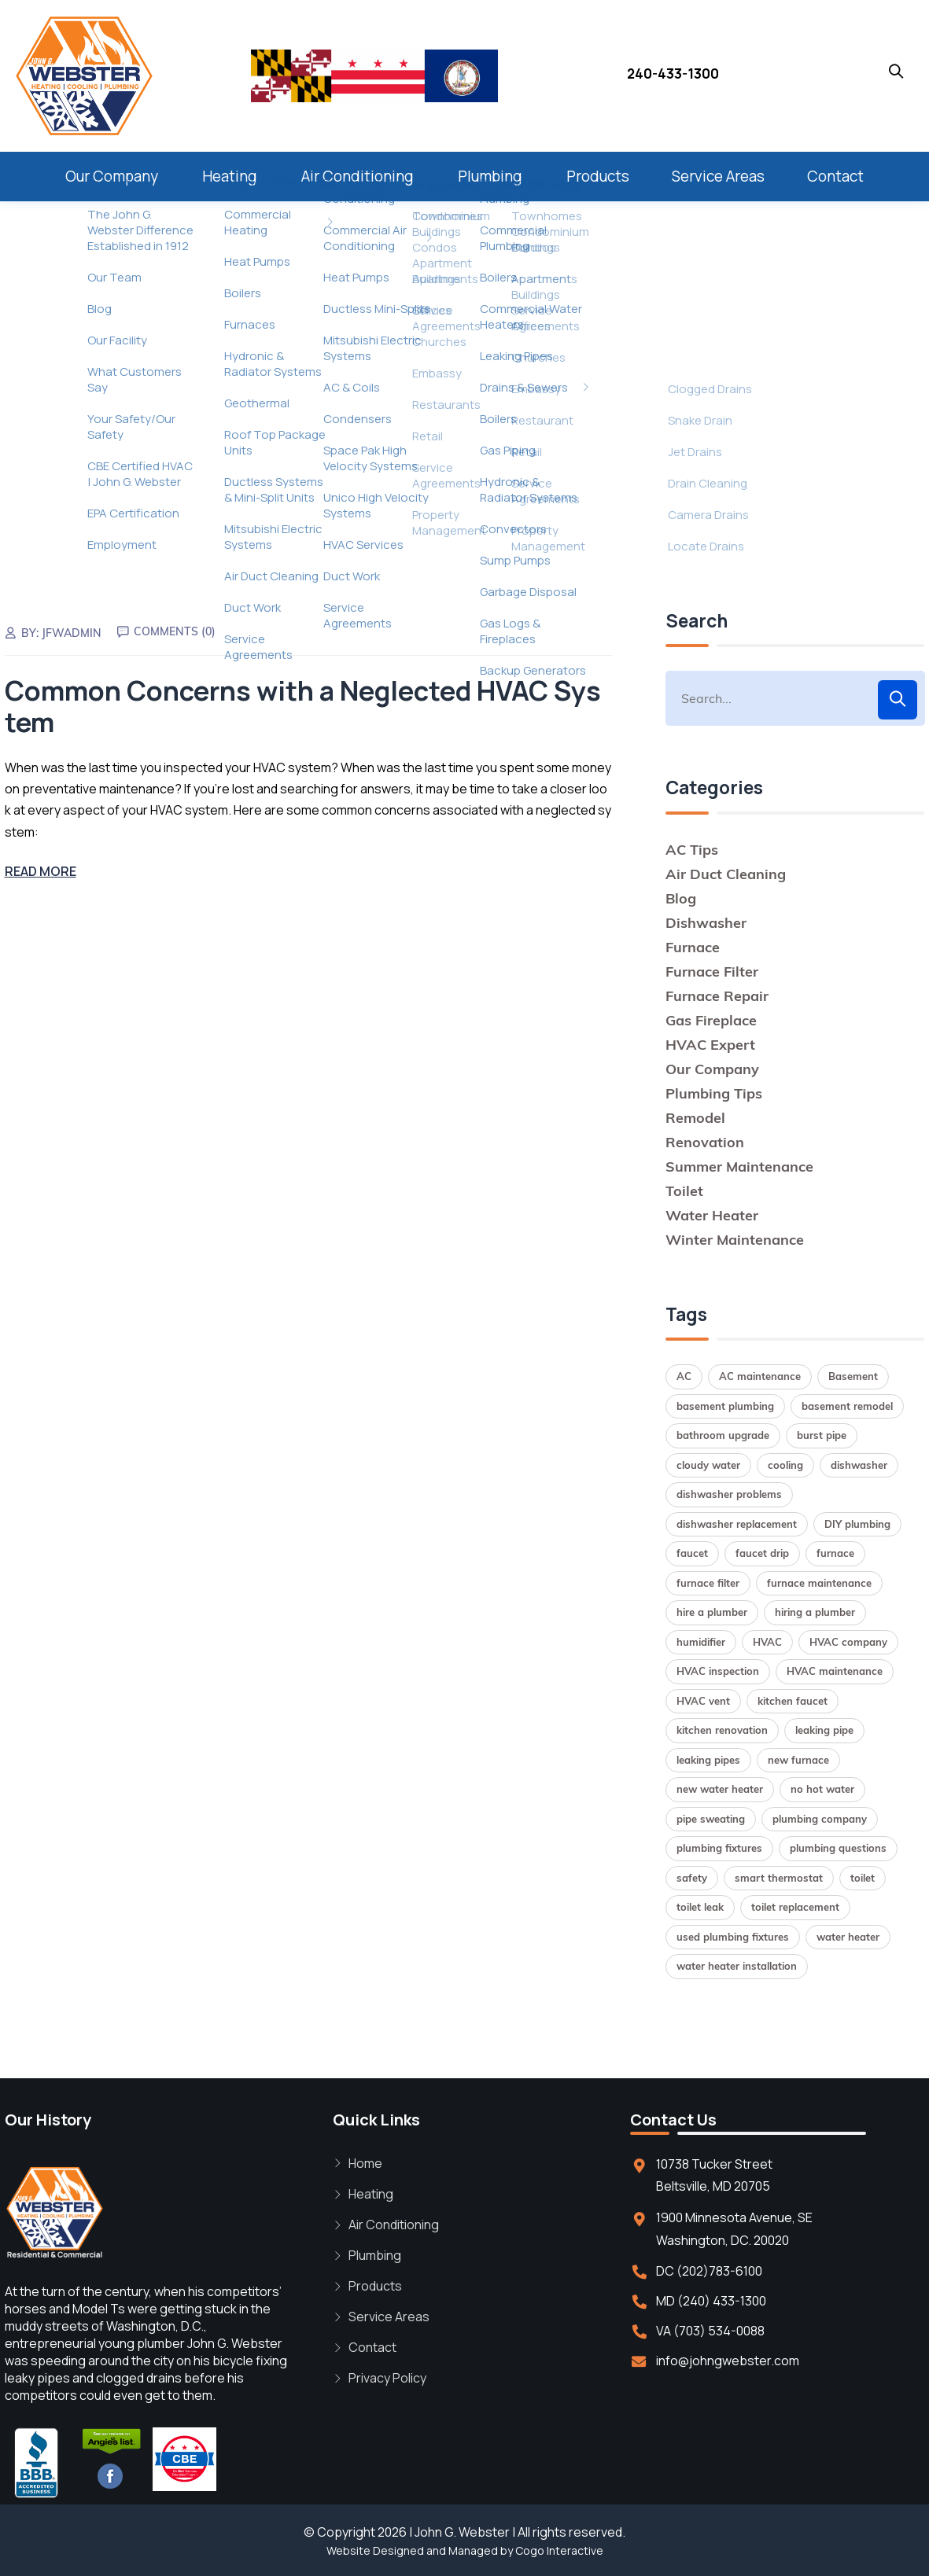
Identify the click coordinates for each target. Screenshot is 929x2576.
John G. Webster (462, 2532)
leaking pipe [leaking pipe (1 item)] (824, 1730)
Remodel (695, 1118)
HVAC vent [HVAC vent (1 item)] (703, 1701)
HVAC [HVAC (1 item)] (767, 1642)
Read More (40, 871)
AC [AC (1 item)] (683, 1376)
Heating (229, 176)
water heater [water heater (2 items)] (848, 1936)
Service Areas (718, 176)
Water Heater (711, 1215)
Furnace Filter (711, 971)
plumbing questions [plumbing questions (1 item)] (838, 1848)
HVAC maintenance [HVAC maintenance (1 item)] (835, 1671)
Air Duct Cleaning (725, 874)
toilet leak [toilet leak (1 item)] (700, 1907)
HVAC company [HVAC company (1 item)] (848, 1642)
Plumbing (490, 176)
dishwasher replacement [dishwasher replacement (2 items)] (736, 1524)
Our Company (111, 176)
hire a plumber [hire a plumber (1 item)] (711, 1612)
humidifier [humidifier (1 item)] (700, 1642)
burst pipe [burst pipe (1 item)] (821, 1435)
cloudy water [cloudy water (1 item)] (708, 1465)
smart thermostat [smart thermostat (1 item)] (779, 1877)
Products (597, 176)
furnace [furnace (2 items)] (835, 1553)
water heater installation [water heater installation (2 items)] (736, 1966)
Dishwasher (706, 923)
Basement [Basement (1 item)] (853, 1376)
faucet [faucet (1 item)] (692, 1553)
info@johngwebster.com (727, 2360)
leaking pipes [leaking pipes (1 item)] (708, 1760)
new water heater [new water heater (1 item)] (719, 1789)
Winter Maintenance (734, 1240)
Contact (835, 176)
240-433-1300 (673, 73)
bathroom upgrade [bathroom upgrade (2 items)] (722, 1435)
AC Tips (691, 850)
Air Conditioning (357, 176)
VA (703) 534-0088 (710, 2330)
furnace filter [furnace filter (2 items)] (707, 1583)
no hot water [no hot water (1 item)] (822, 1789)
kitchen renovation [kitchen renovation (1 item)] (722, 1730)
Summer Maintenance (739, 1166)
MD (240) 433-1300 (711, 2300)
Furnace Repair (717, 996)
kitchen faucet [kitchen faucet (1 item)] (793, 1701)
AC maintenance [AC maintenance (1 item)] (760, 1376)
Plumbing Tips (713, 1093)
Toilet (684, 1191)
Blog (680, 898)
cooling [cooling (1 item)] (785, 1465)
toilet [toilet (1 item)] (862, 1877)
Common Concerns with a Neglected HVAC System (303, 706)
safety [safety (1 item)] (691, 1877)
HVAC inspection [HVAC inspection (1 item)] (717, 1671)
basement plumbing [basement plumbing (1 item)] (725, 1406)
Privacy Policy (387, 2377)
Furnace (692, 947)
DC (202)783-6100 (709, 2271)
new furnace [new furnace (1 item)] (798, 1760)
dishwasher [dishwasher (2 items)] (859, 1465)
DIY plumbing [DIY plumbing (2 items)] (857, 1524)
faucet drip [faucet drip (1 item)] (762, 1553)
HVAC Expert (710, 1045)
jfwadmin (71, 633)
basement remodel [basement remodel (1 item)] (847, 1406)
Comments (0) (175, 631)
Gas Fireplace (711, 1020)
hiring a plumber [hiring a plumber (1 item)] (815, 1612)
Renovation (704, 1142)
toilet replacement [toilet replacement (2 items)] (795, 1907)
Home (365, 2163)
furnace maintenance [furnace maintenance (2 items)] (819, 1583)
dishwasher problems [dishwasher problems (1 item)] (729, 1494)
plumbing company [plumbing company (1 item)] (819, 1818)
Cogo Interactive (559, 2550)
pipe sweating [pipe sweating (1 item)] (710, 1818)
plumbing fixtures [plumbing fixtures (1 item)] (719, 1848)
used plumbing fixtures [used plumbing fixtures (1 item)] (732, 1936)
